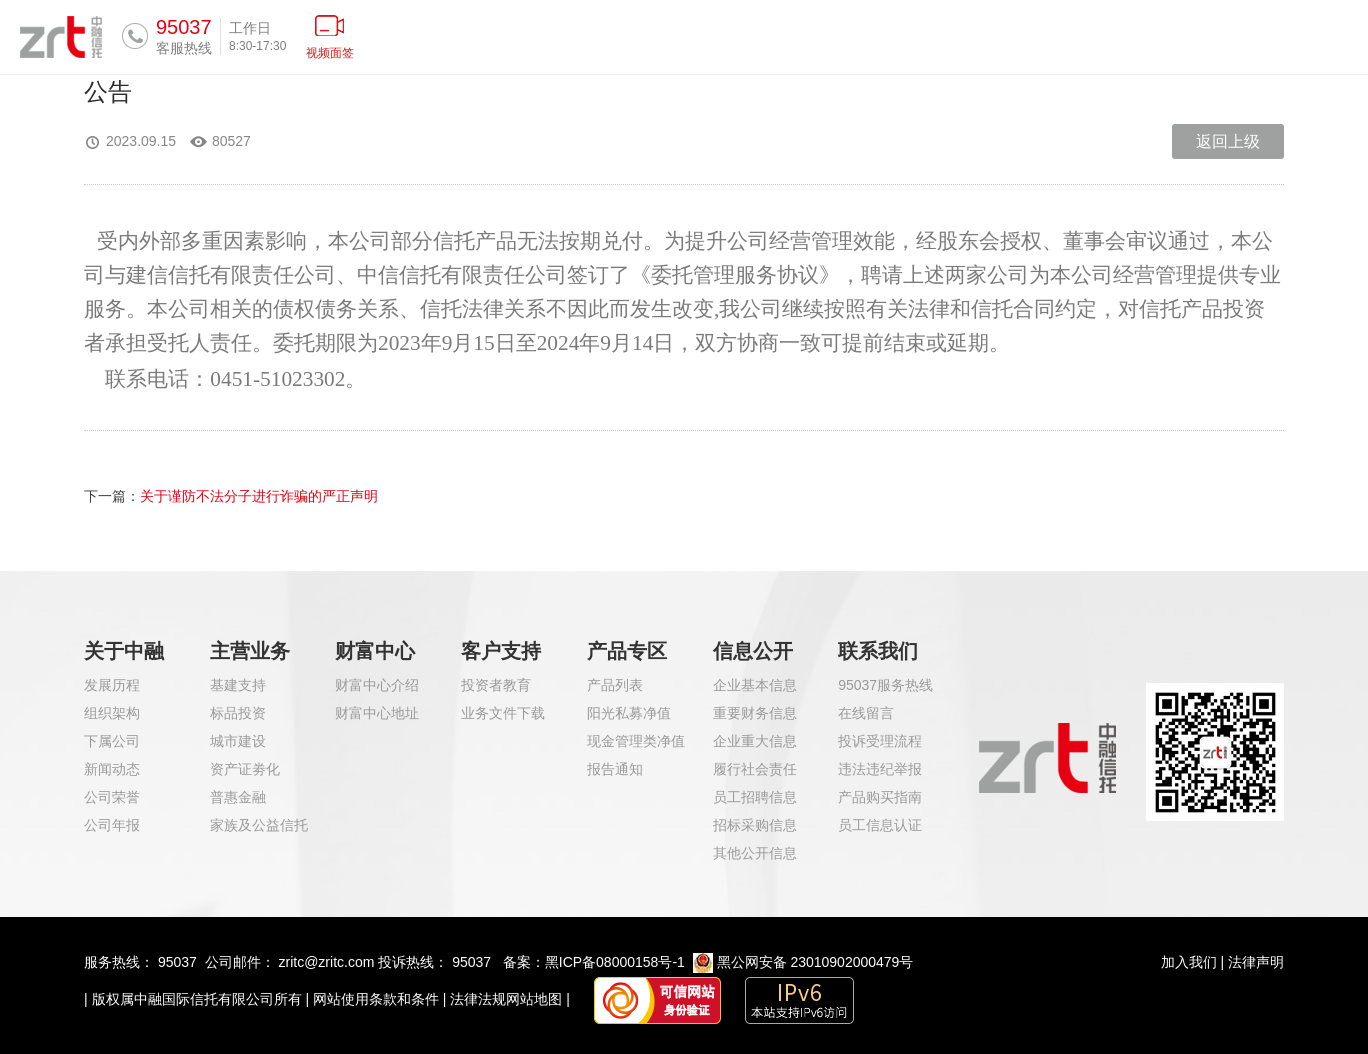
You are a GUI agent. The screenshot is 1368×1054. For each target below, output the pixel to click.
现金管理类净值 (636, 741)
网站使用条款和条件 (376, 999)
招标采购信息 (755, 825)
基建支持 (238, 685)
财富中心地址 (377, 713)
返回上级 (1228, 141)
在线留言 (866, 713)
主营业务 (250, 651)
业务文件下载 (503, 713)
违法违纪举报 (880, 769)
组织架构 (112, 713)
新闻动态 (112, 769)
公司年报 (112, 825)
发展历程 (112, 685)
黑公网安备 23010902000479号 (815, 962)
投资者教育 (496, 685)
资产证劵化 (245, 769)
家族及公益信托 (259, 825)
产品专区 (627, 651)
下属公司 (112, 741)
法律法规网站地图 (506, 999)
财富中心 (375, 651)
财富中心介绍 (377, 685)
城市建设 (238, 741)
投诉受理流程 (880, 741)
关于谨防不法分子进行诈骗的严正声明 (259, 496)
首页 (534, 36)
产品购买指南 (880, 797)
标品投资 (238, 713)
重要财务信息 (755, 713)
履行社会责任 (755, 769)
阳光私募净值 (629, 713)
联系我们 (878, 651)
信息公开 (753, 651)
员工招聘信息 (755, 797)
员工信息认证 (880, 825)
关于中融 (124, 651)
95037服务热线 (885, 685)
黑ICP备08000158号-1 (615, 962)
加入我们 (1189, 962)
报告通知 (615, 769)
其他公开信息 (755, 853)
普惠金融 (238, 797)
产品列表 (615, 685)
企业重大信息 (755, 741)
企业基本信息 (755, 685)
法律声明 (1256, 962)
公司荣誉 (112, 797)
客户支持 (501, 651)
